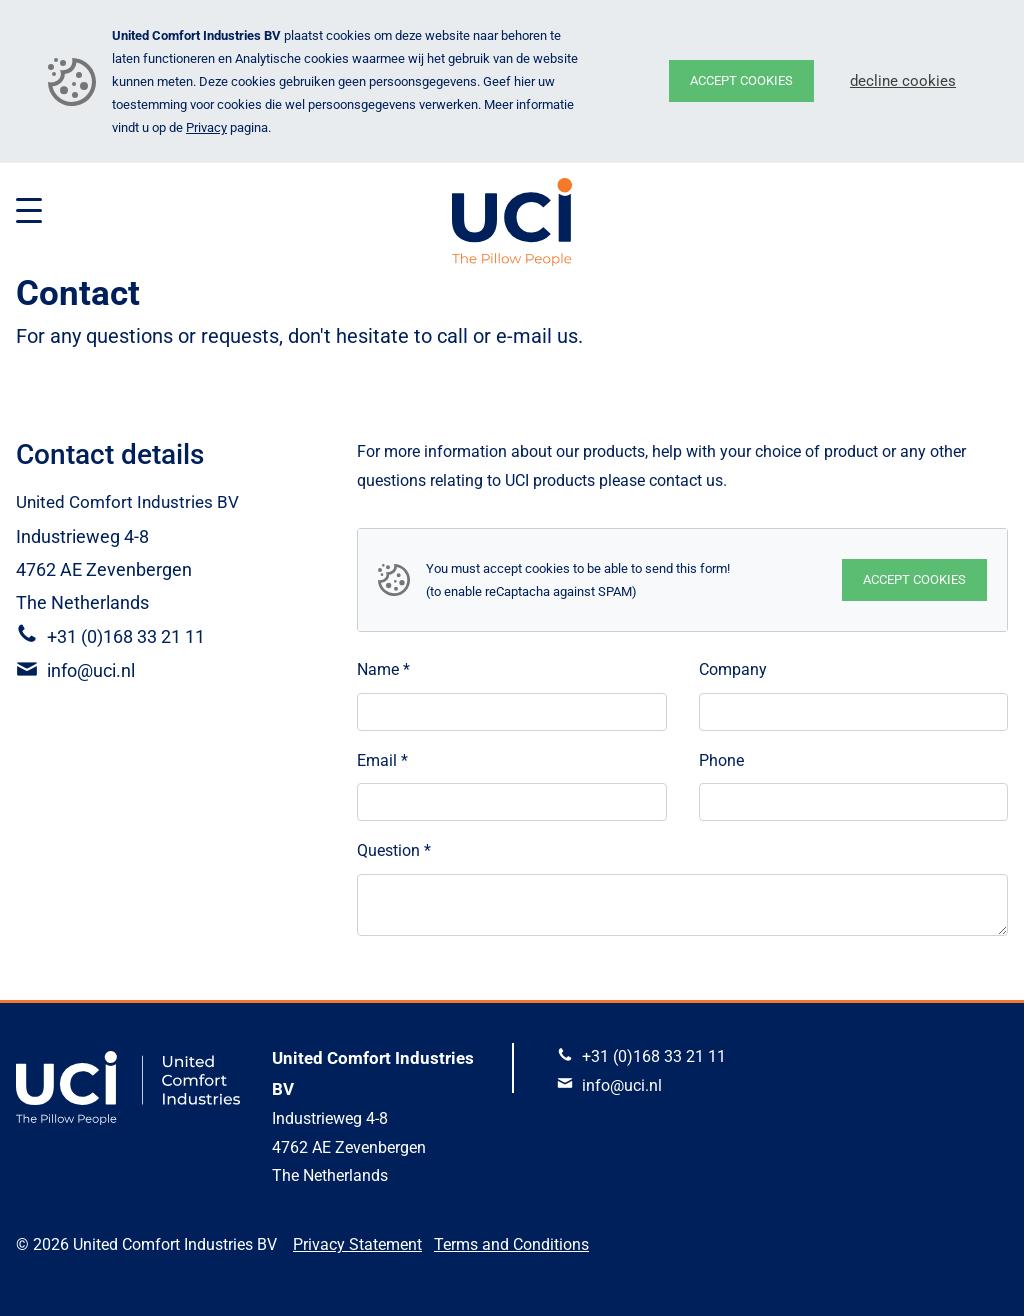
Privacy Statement (357, 1244)
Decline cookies (903, 81)
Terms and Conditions (511, 1244)
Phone (721, 760)
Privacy (206, 127)
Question (394, 850)
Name (383, 669)
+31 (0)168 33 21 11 (126, 636)
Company (733, 669)
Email (382, 760)
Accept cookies (741, 80)
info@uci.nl (91, 670)
